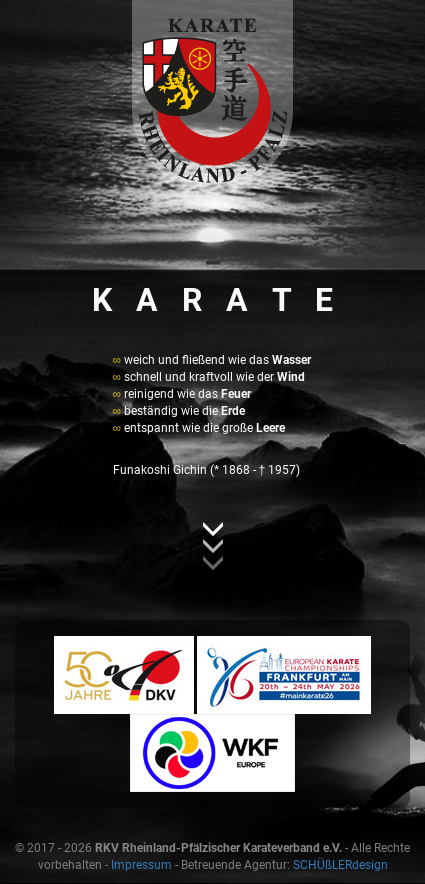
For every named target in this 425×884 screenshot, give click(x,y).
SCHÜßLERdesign (340, 865)
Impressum (141, 865)
